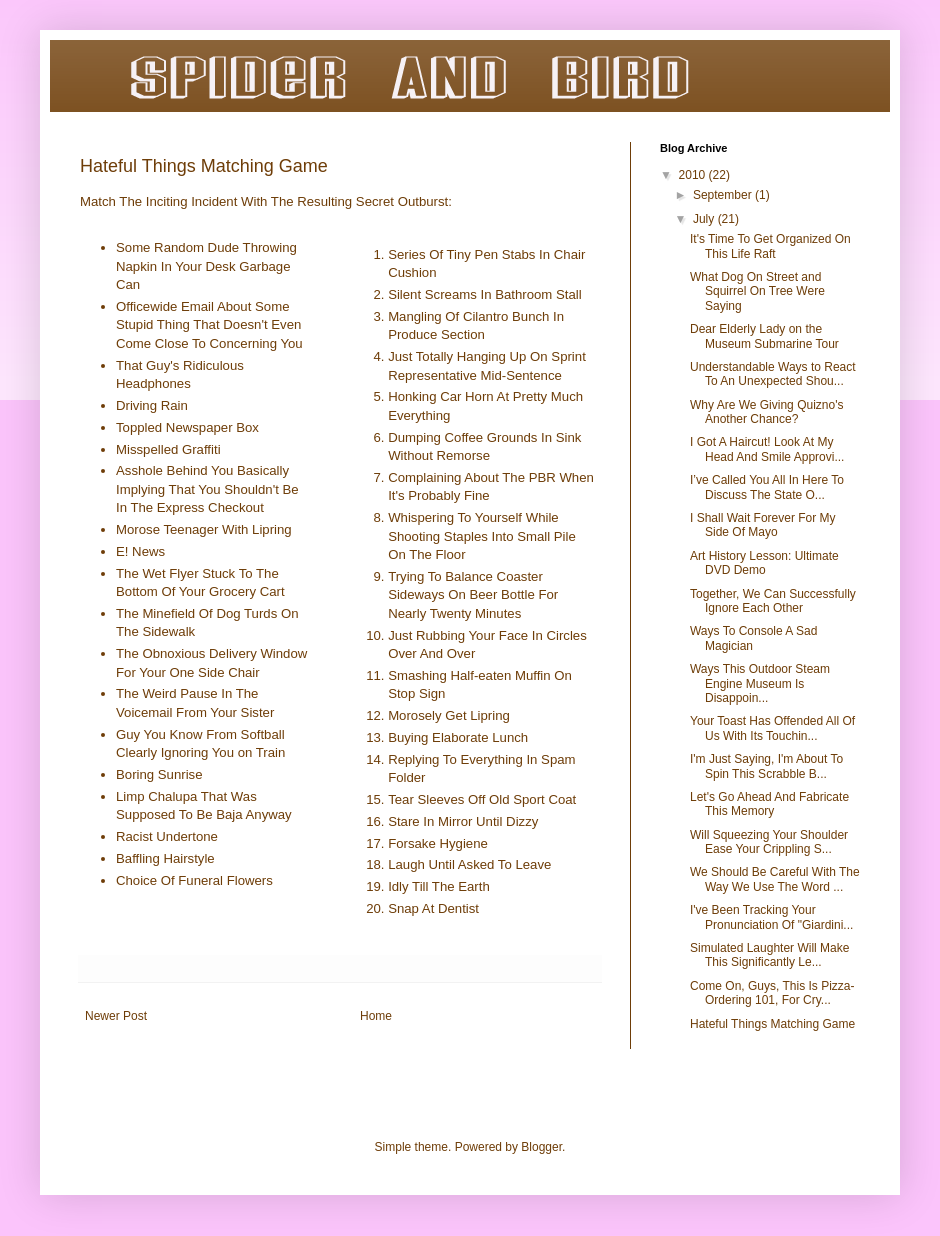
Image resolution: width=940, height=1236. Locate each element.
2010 (694, 175)
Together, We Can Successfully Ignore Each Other (773, 601)
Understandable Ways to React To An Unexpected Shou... (773, 374)
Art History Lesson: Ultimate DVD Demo (764, 563)
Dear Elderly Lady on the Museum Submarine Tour (764, 336)
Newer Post (116, 1016)
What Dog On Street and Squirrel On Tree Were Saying (757, 291)
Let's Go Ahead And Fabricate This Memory (769, 804)
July (705, 219)
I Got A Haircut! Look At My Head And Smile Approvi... (767, 449)
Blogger (541, 1147)
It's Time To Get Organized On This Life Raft (770, 246)
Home (376, 1016)
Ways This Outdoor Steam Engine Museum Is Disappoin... (760, 683)
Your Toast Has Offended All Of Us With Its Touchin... (772, 728)
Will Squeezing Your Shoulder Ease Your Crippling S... (769, 842)
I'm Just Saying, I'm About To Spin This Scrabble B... (766, 766)
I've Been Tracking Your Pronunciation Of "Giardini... (771, 917)
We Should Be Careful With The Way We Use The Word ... (775, 879)
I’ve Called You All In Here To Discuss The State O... (767, 487)
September (724, 195)
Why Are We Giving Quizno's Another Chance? (766, 412)
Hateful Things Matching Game (772, 1024)
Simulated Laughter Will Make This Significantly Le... (769, 955)
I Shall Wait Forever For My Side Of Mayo (763, 525)
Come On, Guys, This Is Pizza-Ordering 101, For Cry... (772, 993)
